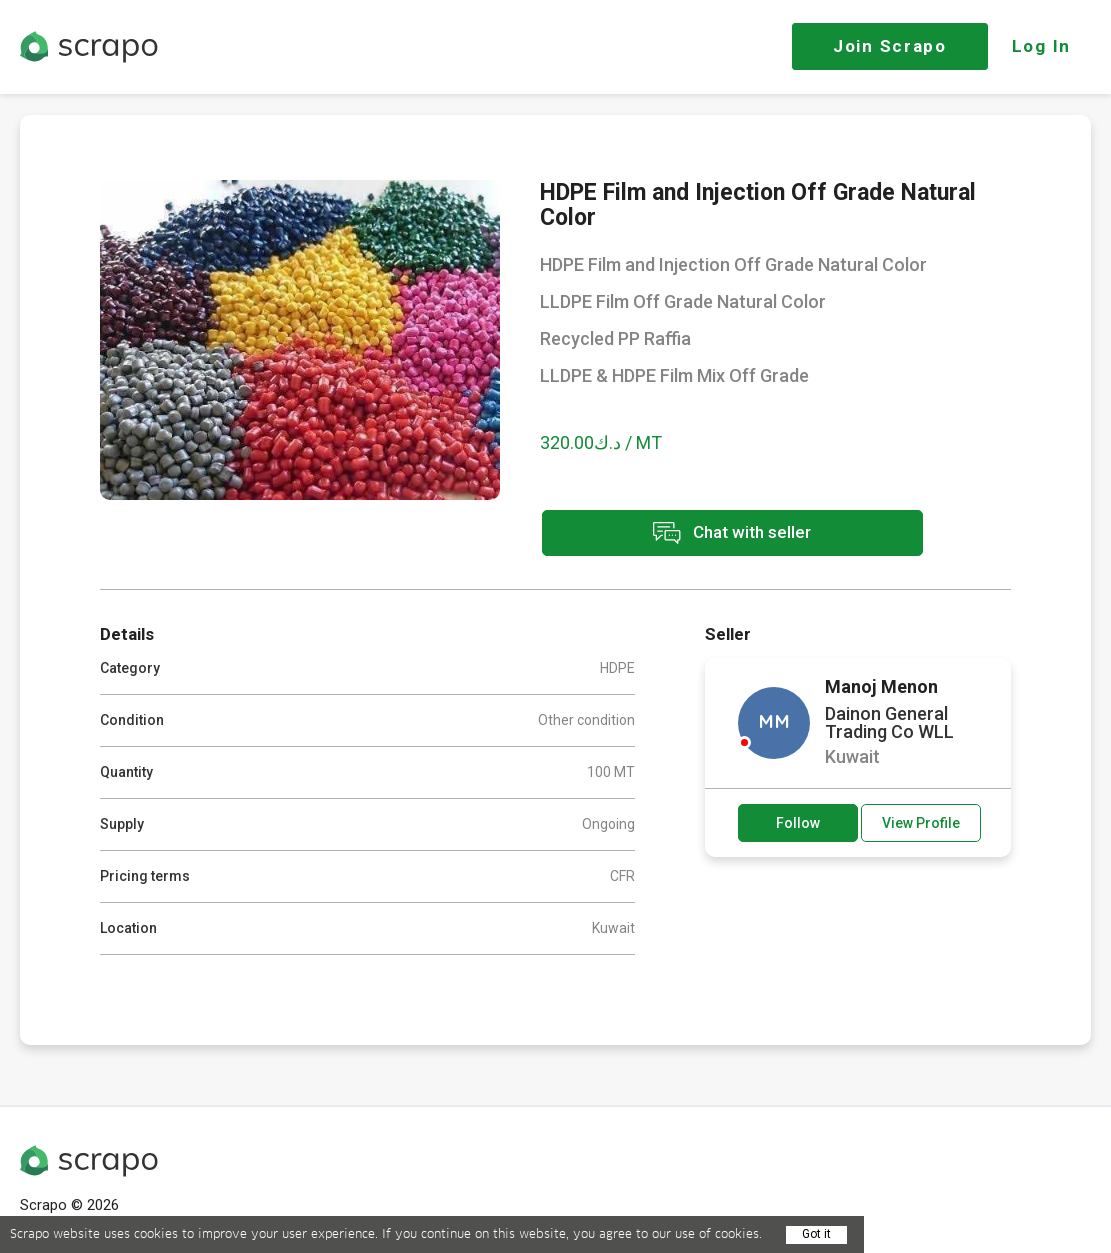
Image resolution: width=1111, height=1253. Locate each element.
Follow (798, 822)
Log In (1041, 46)
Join (890, 46)
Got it (816, 1234)
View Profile (921, 822)
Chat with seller (718, 534)
